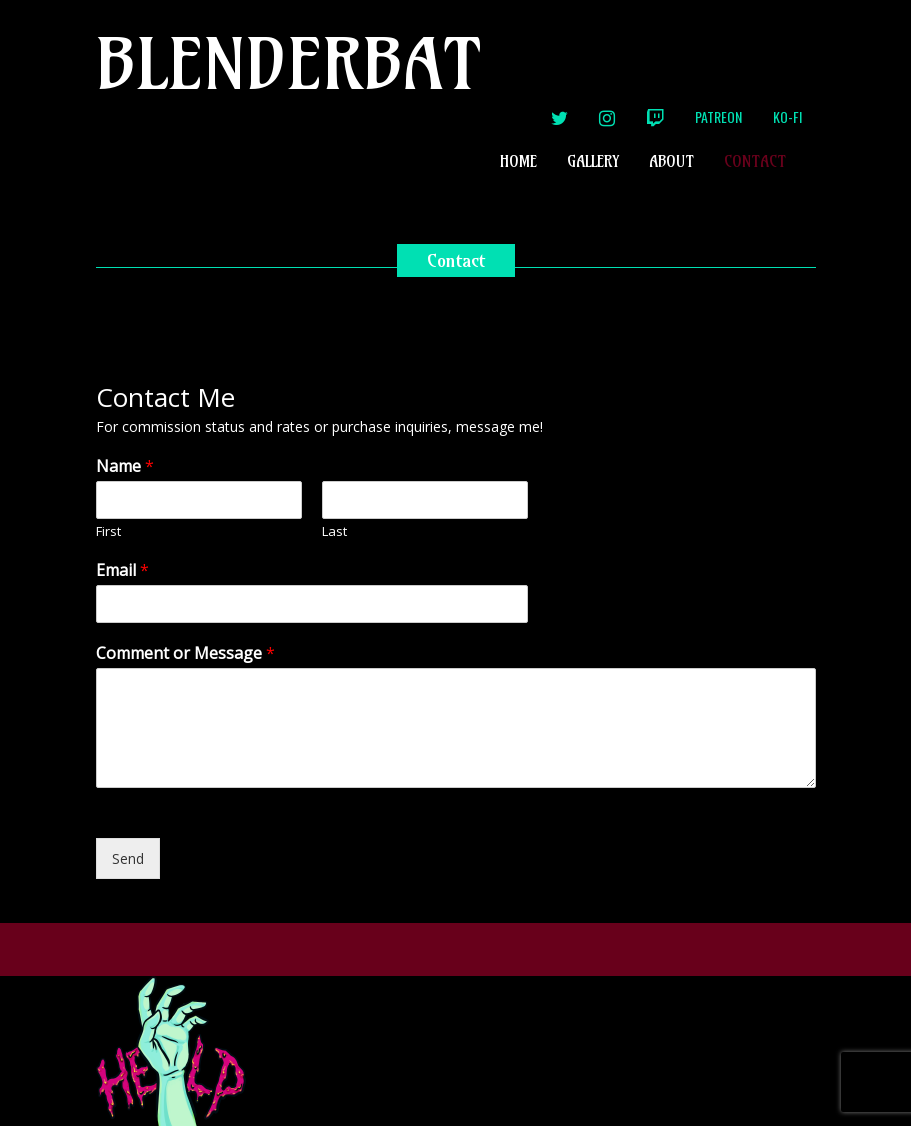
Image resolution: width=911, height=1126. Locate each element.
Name (125, 466)
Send (128, 858)
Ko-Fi (787, 116)
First (108, 531)
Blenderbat (289, 63)
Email (122, 570)
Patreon (718, 116)
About (671, 161)
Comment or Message (185, 653)
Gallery (593, 161)
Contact (755, 161)
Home (518, 161)
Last (334, 531)
